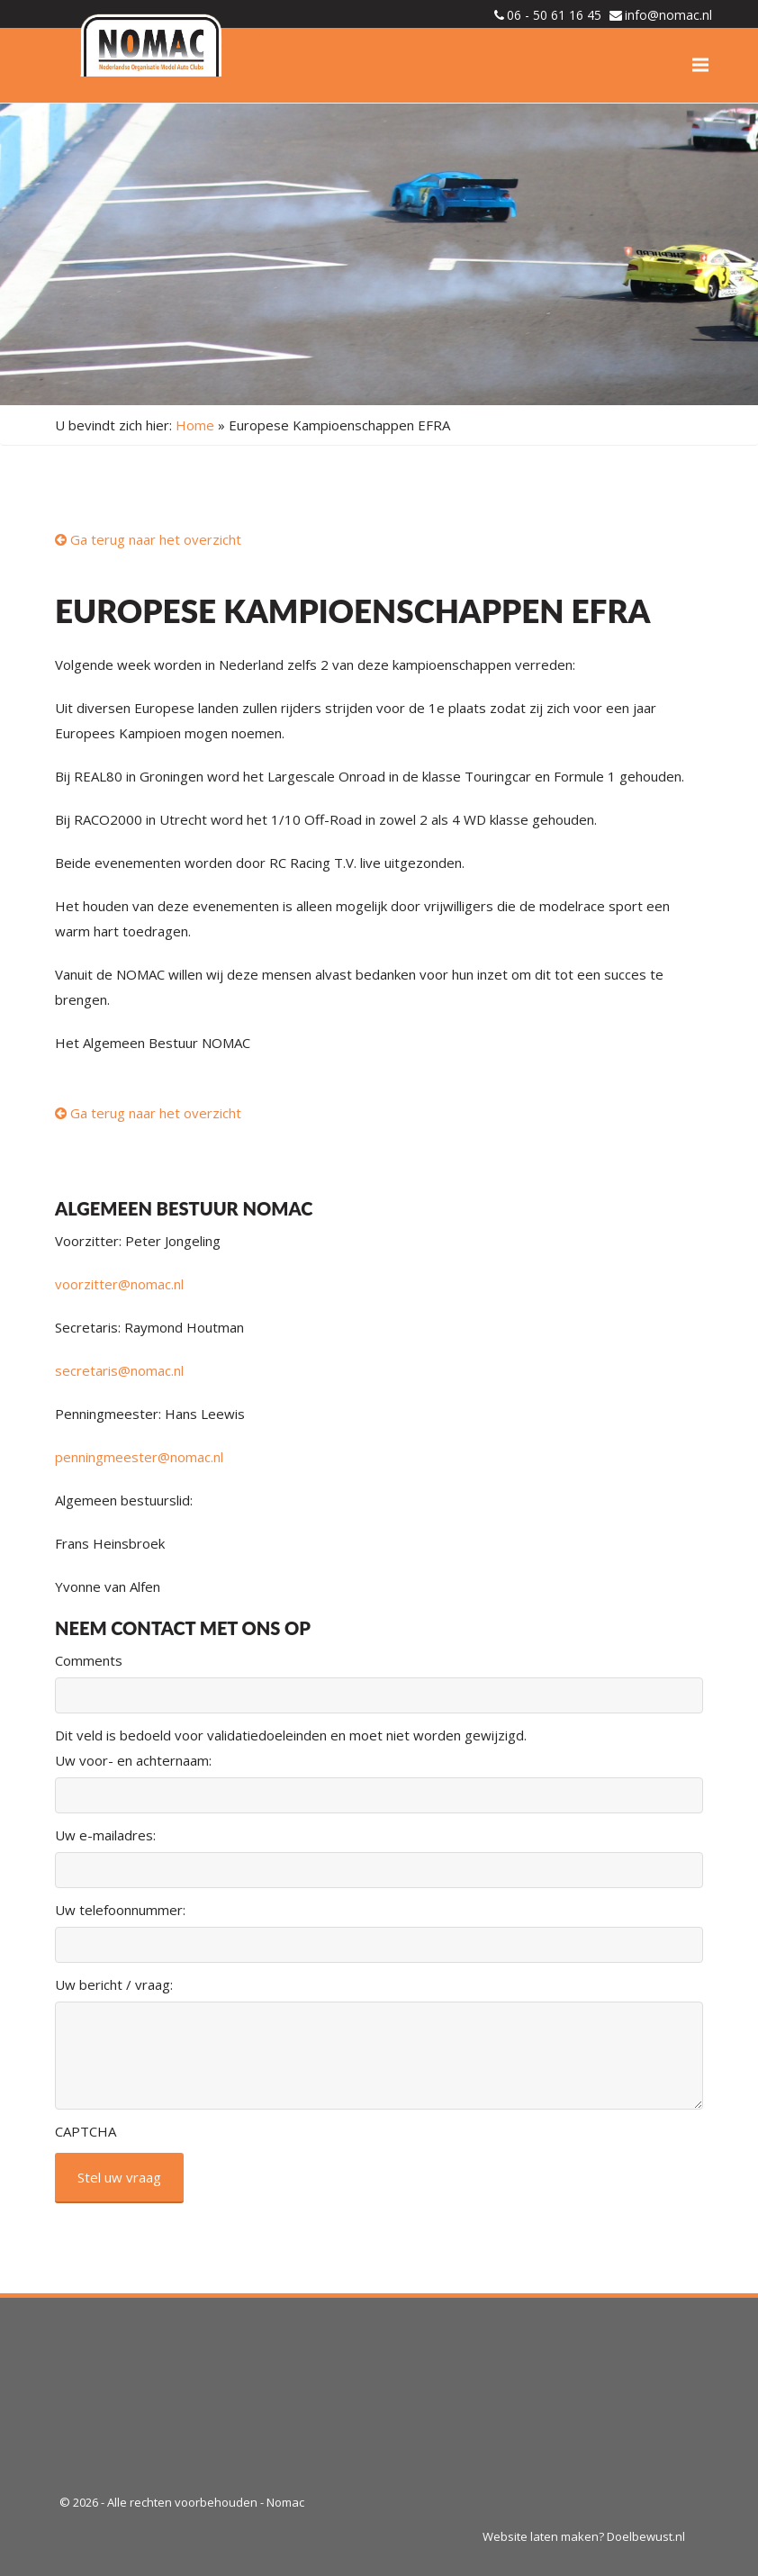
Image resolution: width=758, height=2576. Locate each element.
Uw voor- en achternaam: (133, 1760)
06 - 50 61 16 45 (554, 14)
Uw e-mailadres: (105, 1835)
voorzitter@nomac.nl (119, 1284)
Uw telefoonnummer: (120, 1910)
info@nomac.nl (668, 14)
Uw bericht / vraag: (114, 1984)
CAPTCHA (85, 2131)
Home (195, 425)
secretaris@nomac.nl (119, 1370)
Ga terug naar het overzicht (148, 539)
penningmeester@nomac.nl (139, 1457)
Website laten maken (541, 2536)
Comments (88, 1660)
